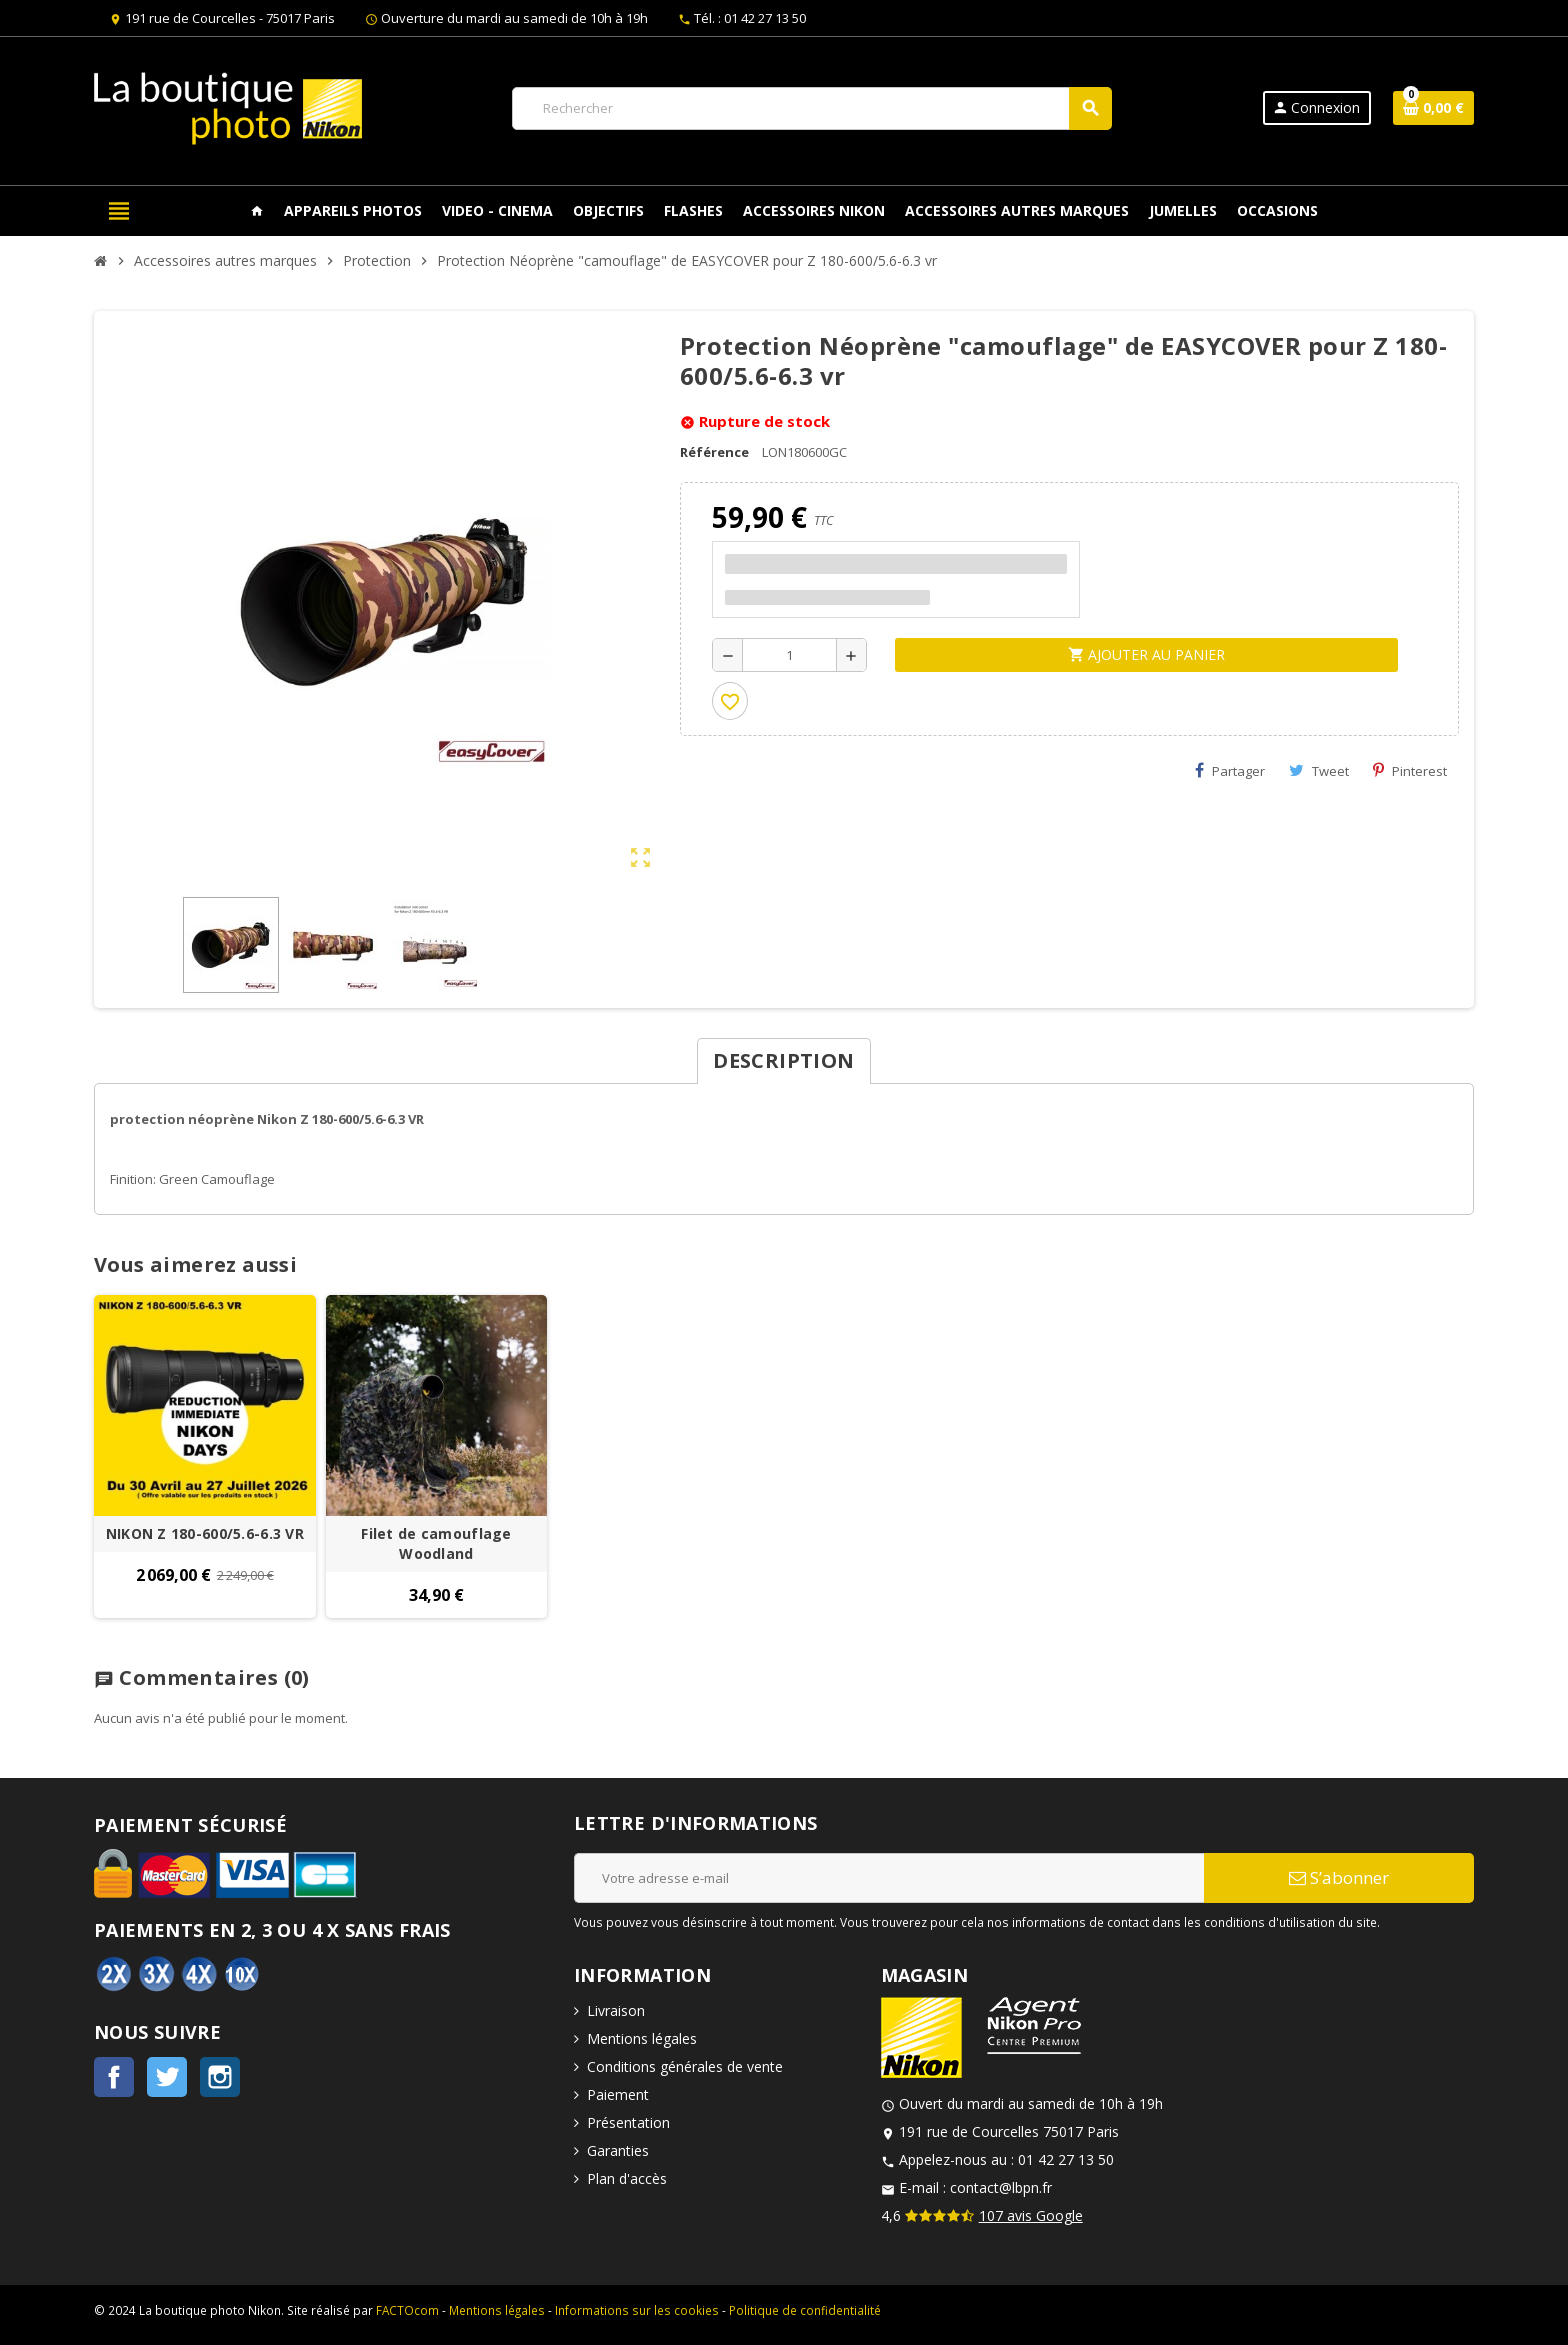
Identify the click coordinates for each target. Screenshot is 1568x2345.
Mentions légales (642, 2038)
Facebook (114, 2077)
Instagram (220, 2077)
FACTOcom (407, 2310)
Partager (1230, 771)
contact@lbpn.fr (1001, 2187)
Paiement (618, 2094)
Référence (714, 452)
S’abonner (1339, 1877)
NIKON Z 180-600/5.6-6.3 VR (205, 1533)
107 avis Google (1031, 2215)
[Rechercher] (811, 108)
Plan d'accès (627, 2178)
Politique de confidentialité (805, 2310)
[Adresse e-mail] (889, 1878)
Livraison (616, 2010)
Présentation (628, 2122)
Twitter (167, 2077)
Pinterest (1410, 771)
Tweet (1319, 771)
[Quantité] (789, 655)
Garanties (618, 2150)
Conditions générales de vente (685, 2066)
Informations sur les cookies (637, 2310)
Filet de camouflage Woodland (436, 1543)
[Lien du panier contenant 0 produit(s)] (1433, 108)
